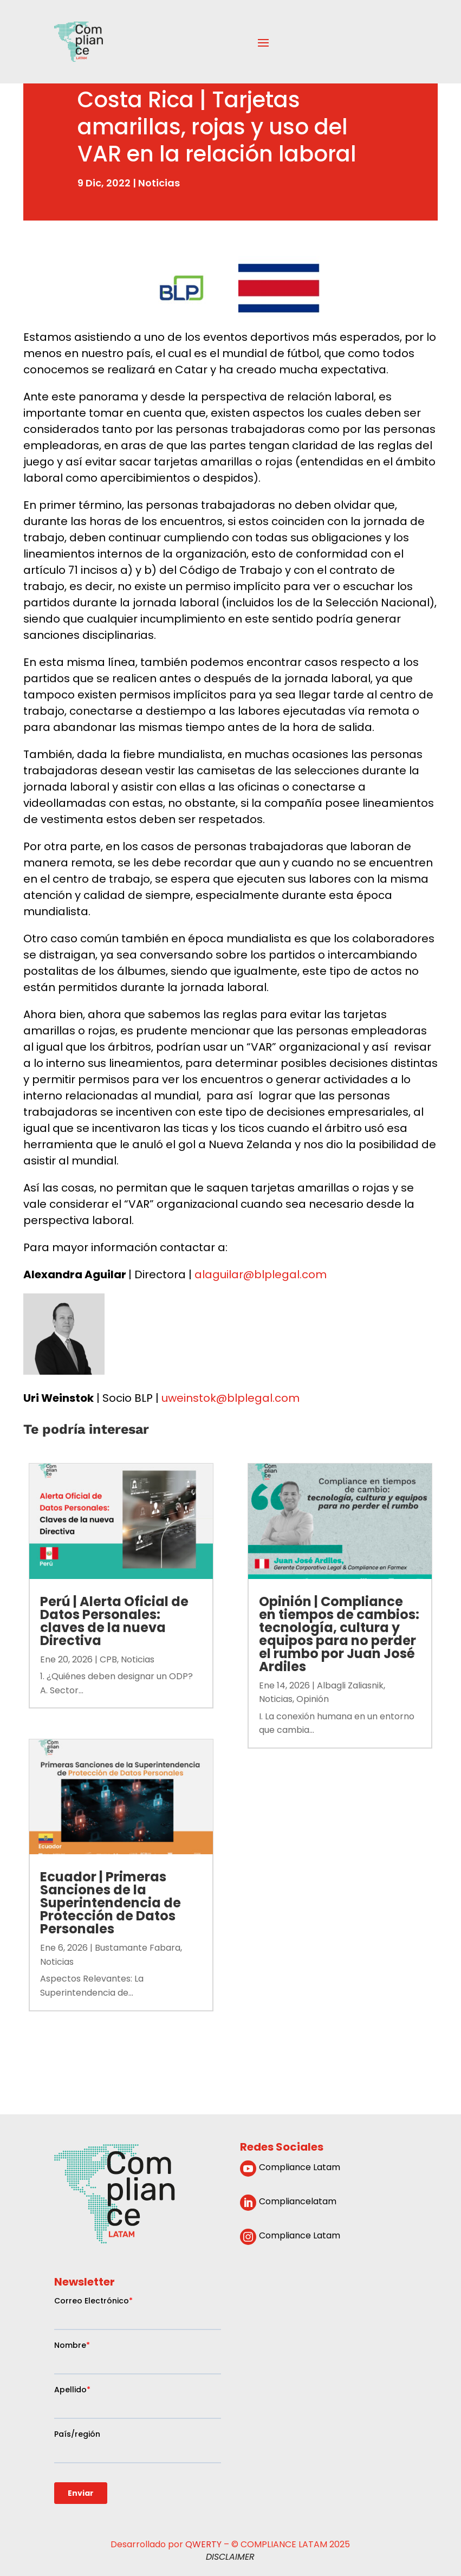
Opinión (312, 1699)
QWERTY (203, 2544)
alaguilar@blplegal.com (260, 1274)
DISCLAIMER (230, 2557)
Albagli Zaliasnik (350, 1685)
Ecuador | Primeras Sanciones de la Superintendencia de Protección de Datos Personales (110, 1903)
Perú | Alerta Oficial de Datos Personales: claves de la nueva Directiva (114, 1621)
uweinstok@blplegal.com (230, 1398)
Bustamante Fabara (137, 1947)
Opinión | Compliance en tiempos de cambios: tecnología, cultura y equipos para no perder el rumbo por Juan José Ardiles (339, 1634)
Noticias (159, 183)
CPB (108, 1659)
